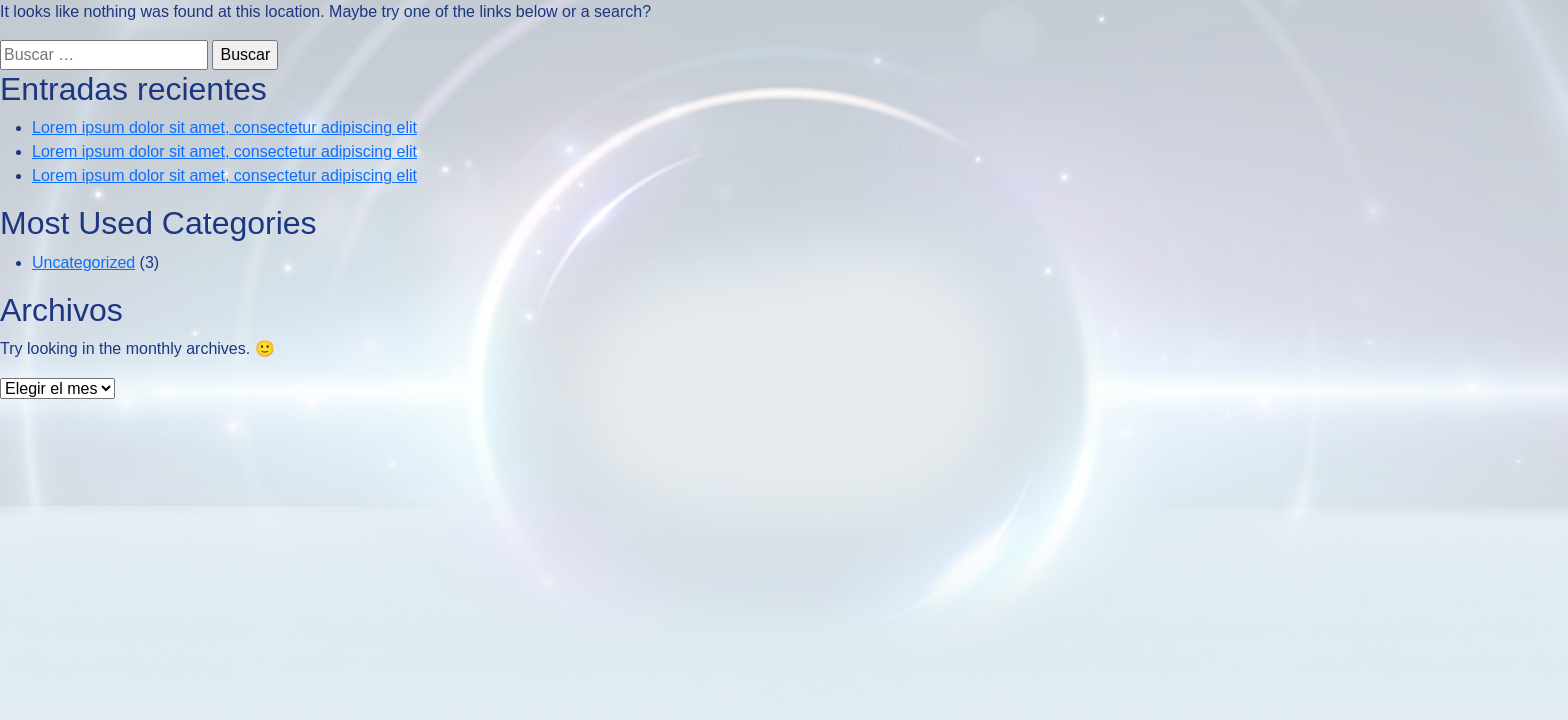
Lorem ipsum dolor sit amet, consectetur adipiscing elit (224, 127)
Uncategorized (83, 262)
